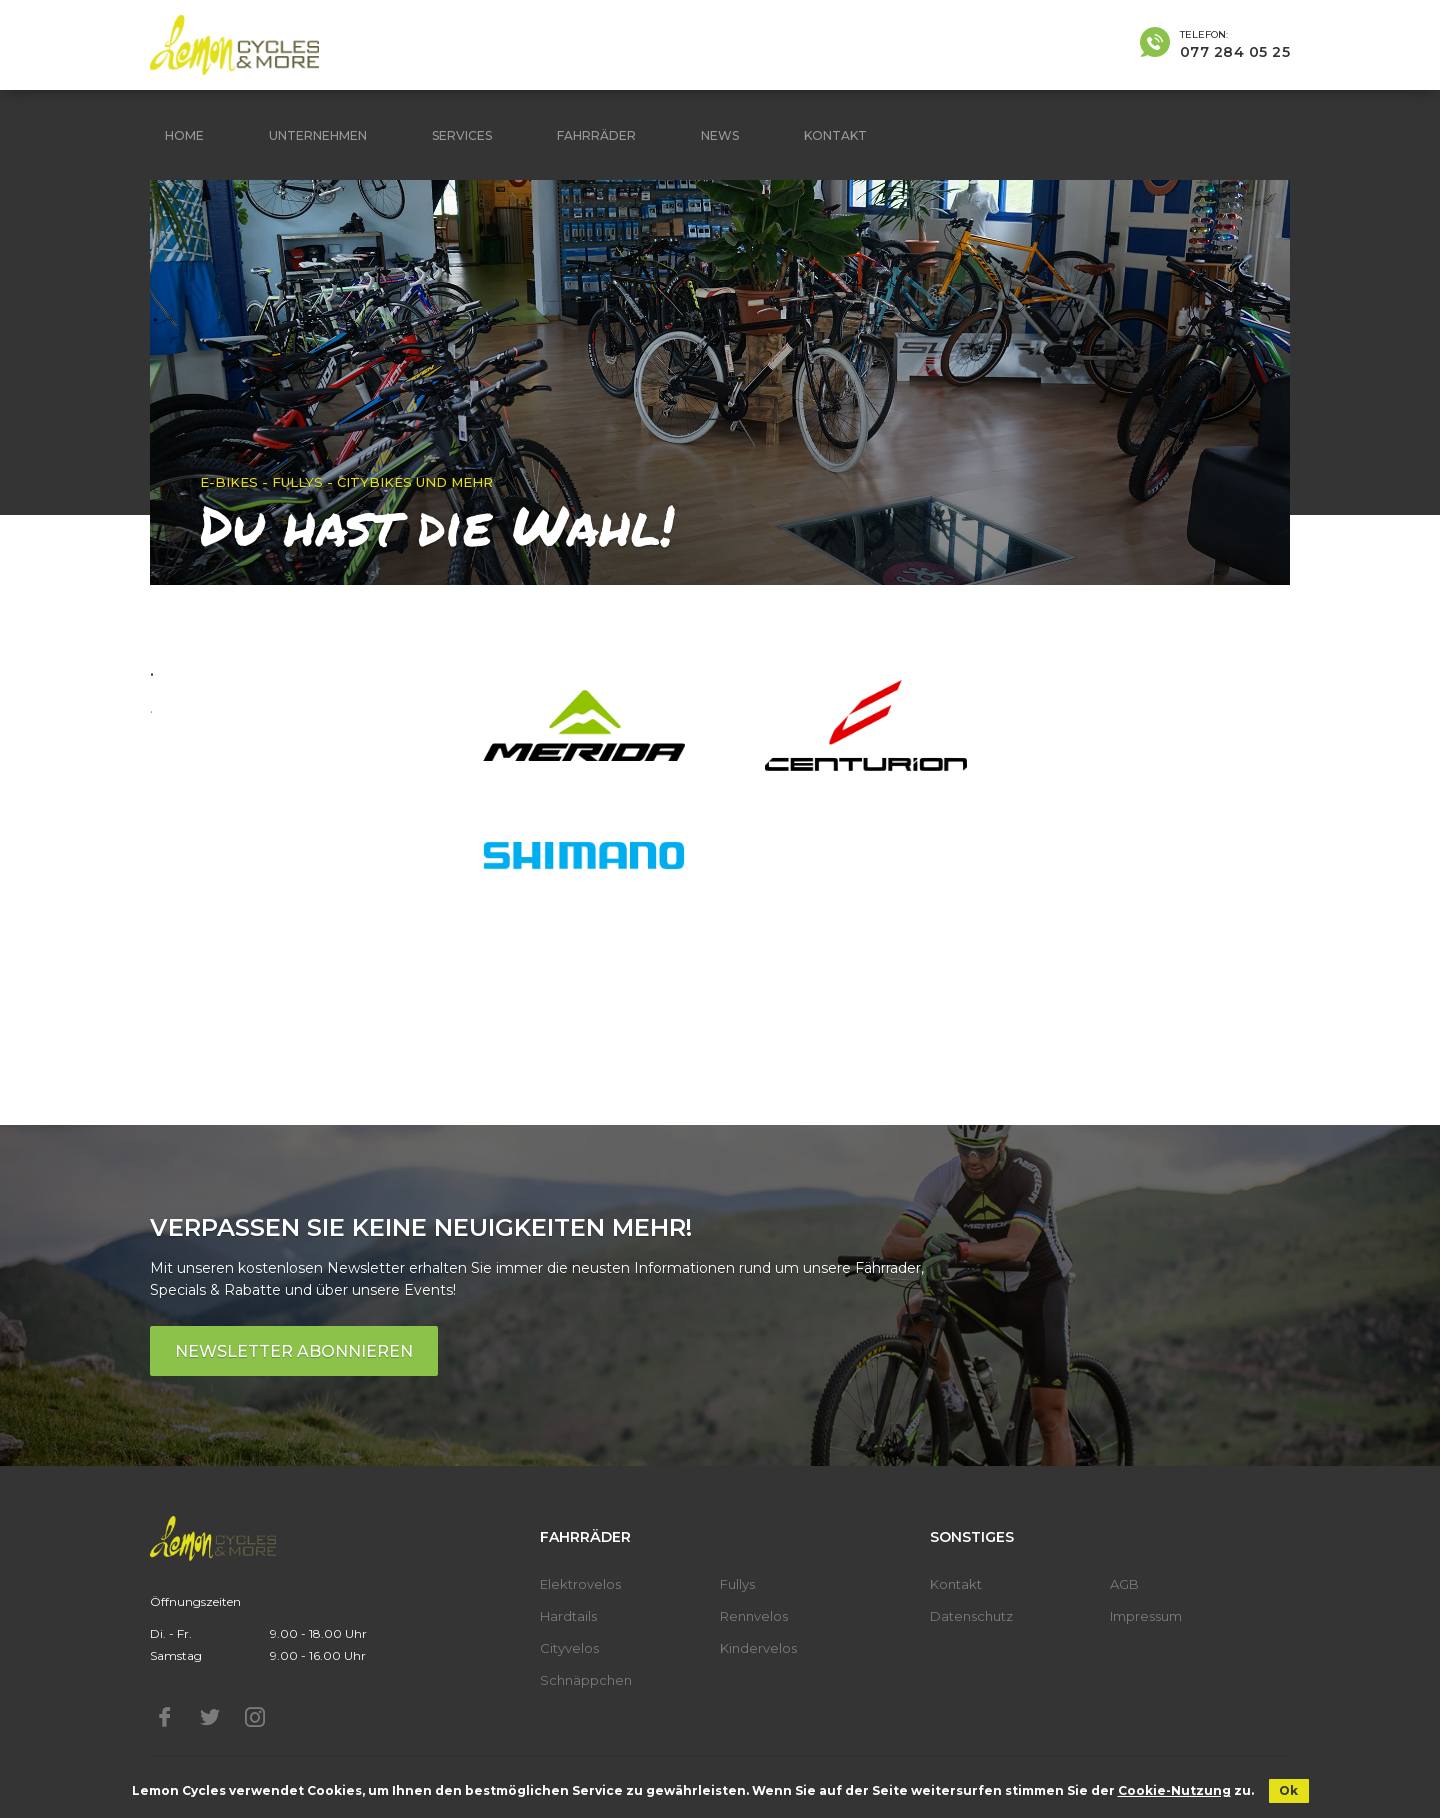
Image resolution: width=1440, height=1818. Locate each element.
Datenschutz (971, 1616)
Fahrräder (596, 135)
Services (462, 135)
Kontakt (835, 135)
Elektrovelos (580, 1584)
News (720, 135)
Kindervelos (758, 1648)
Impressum (1146, 1616)
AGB (1124, 1584)
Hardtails (568, 1616)
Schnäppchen (586, 1680)
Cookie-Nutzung (1174, 1790)
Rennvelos (754, 1616)
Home (184, 135)
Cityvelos (569, 1648)
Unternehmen (318, 135)
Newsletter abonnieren (294, 1351)
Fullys (737, 1584)
